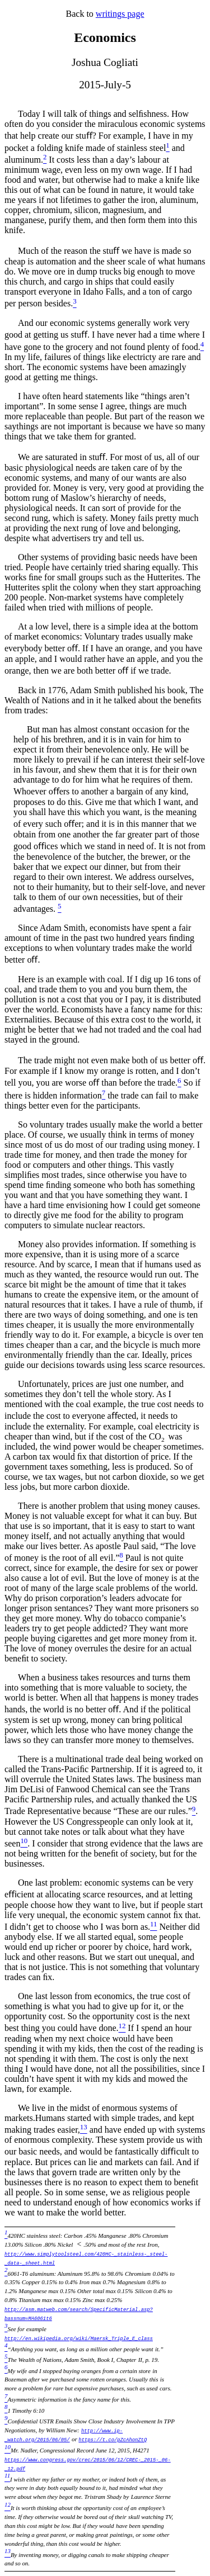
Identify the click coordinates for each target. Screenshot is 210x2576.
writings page (120, 13)
